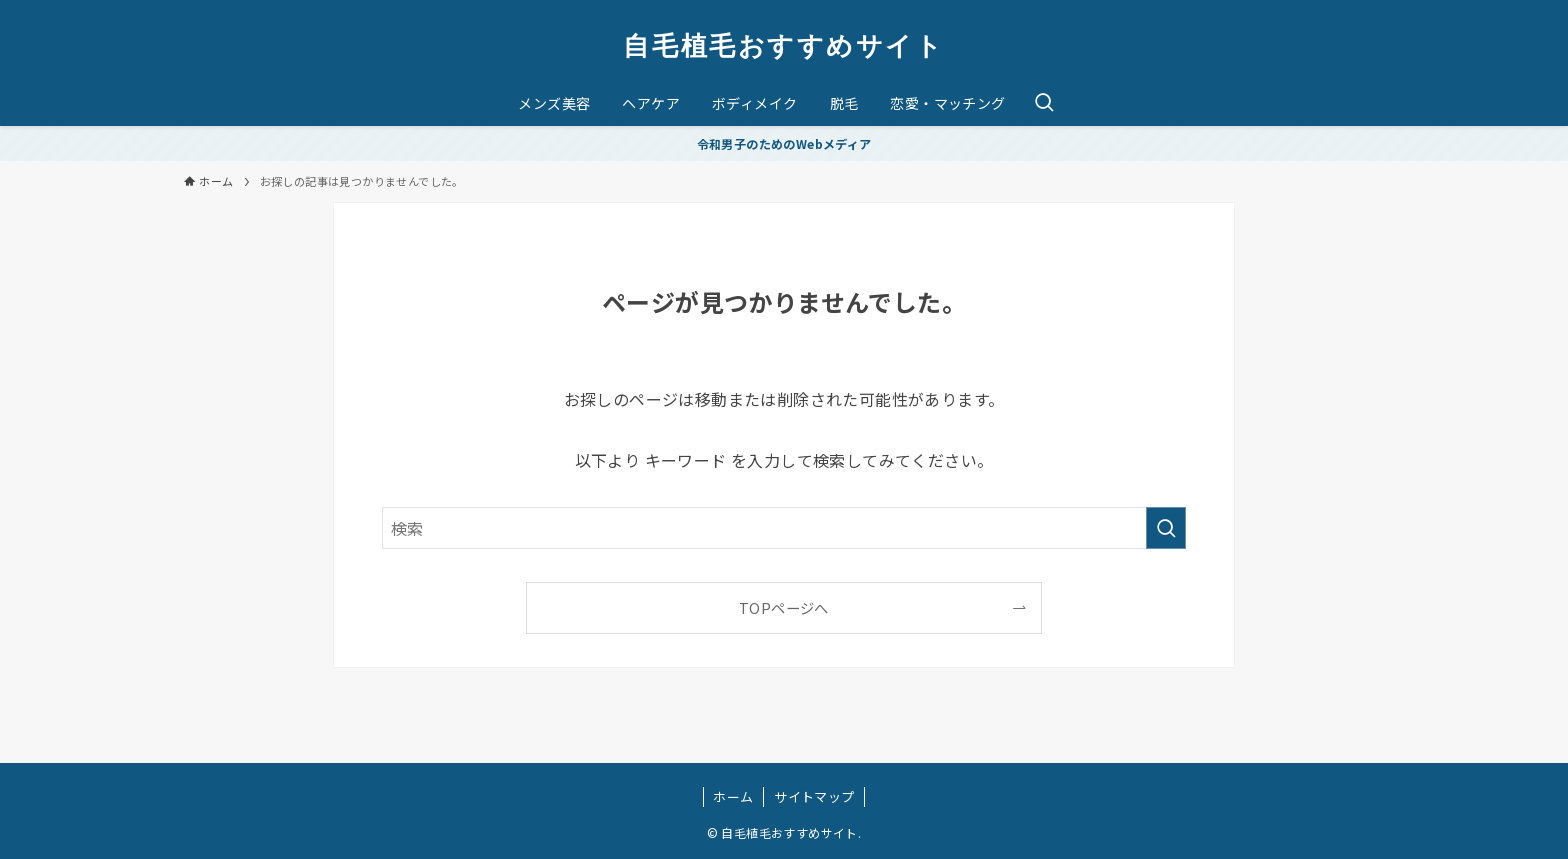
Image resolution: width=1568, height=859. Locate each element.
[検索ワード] (784, 528)
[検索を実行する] (1166, 528)
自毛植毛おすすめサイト (783, 44)
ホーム (733, 796)
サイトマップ (814, 796)
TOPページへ (784, 607)
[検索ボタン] (1044, 103)
